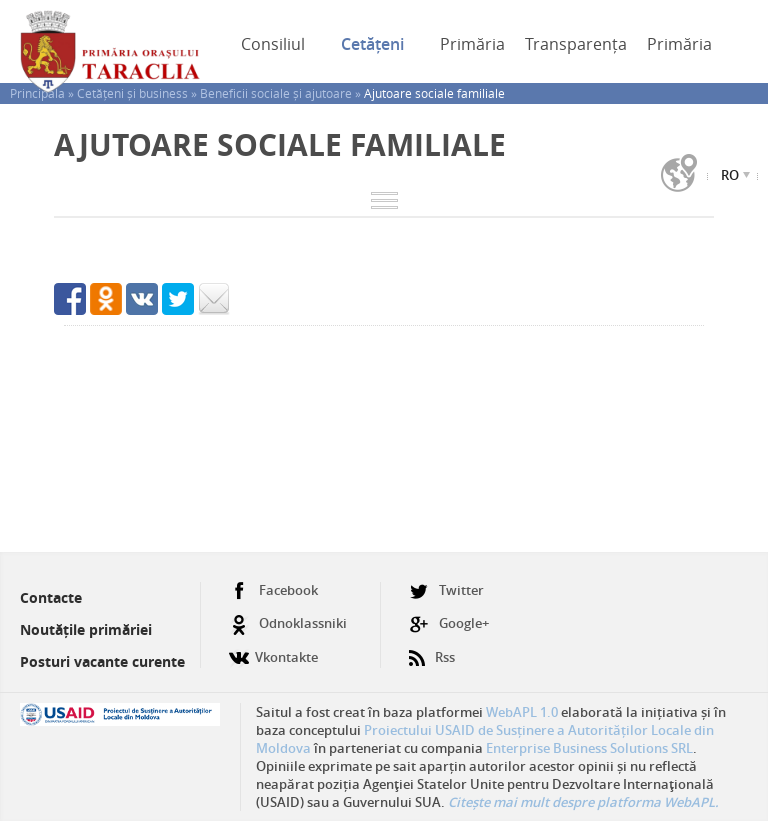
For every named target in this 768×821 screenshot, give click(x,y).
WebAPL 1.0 (522, 712)
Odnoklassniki (288, 623)
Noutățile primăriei (86, 629)
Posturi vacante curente (102, 661)
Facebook (273, 590)
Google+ (449, 623)
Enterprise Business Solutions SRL (589, 748)
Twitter (446, 590)
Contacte (51, 597)
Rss (432, 649)
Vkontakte (273, 649)
